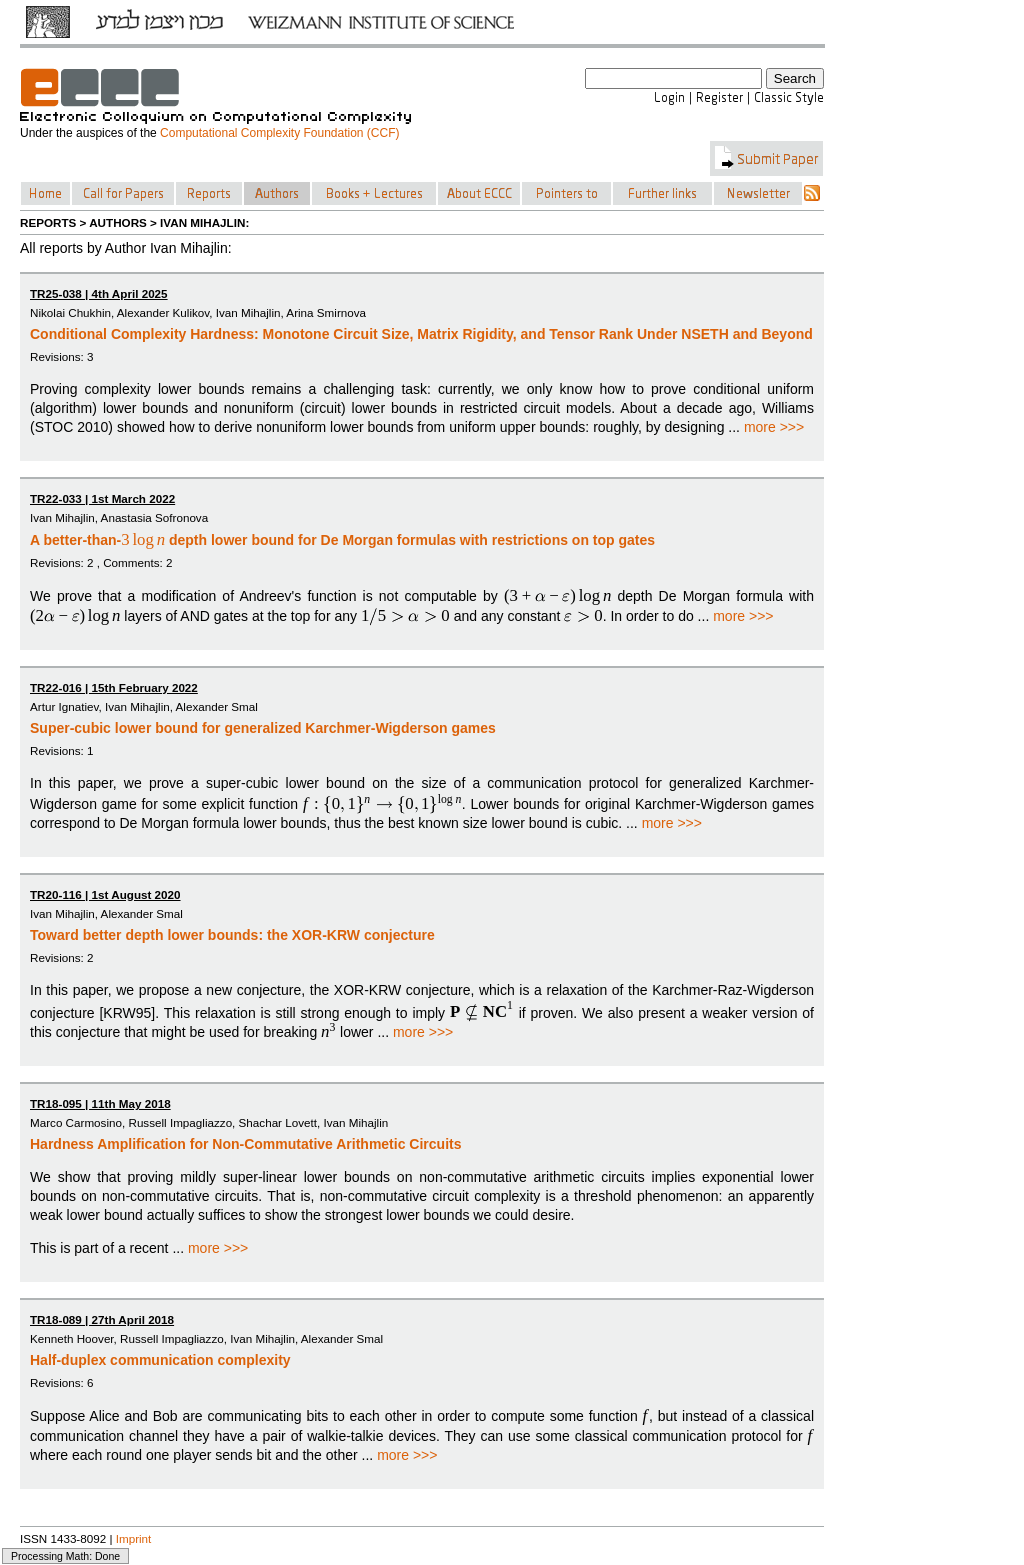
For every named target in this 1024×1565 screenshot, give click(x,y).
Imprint (134, 1538)
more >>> (774, 427)
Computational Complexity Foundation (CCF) (279, 133)
